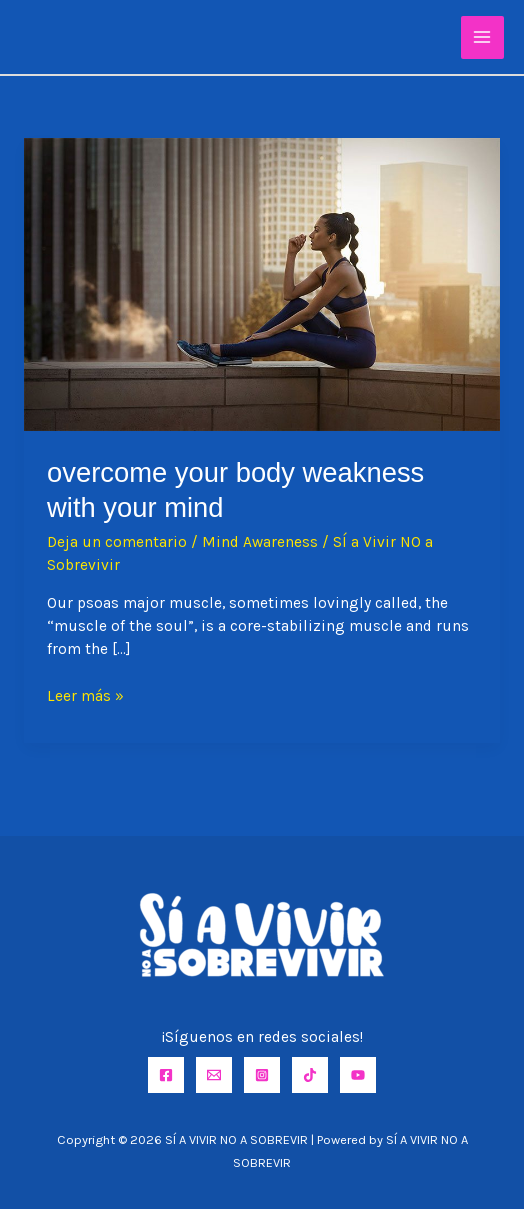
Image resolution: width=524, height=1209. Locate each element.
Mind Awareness (260, 542)
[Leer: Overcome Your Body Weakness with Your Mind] (262, 283)
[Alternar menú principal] (482, 37)
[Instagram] (262, 1075)
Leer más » (85, 696)
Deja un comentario (117, 542)
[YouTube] (358, 1075)
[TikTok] (310, 1075)
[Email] (214, 1075)
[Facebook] (166, 1075)
